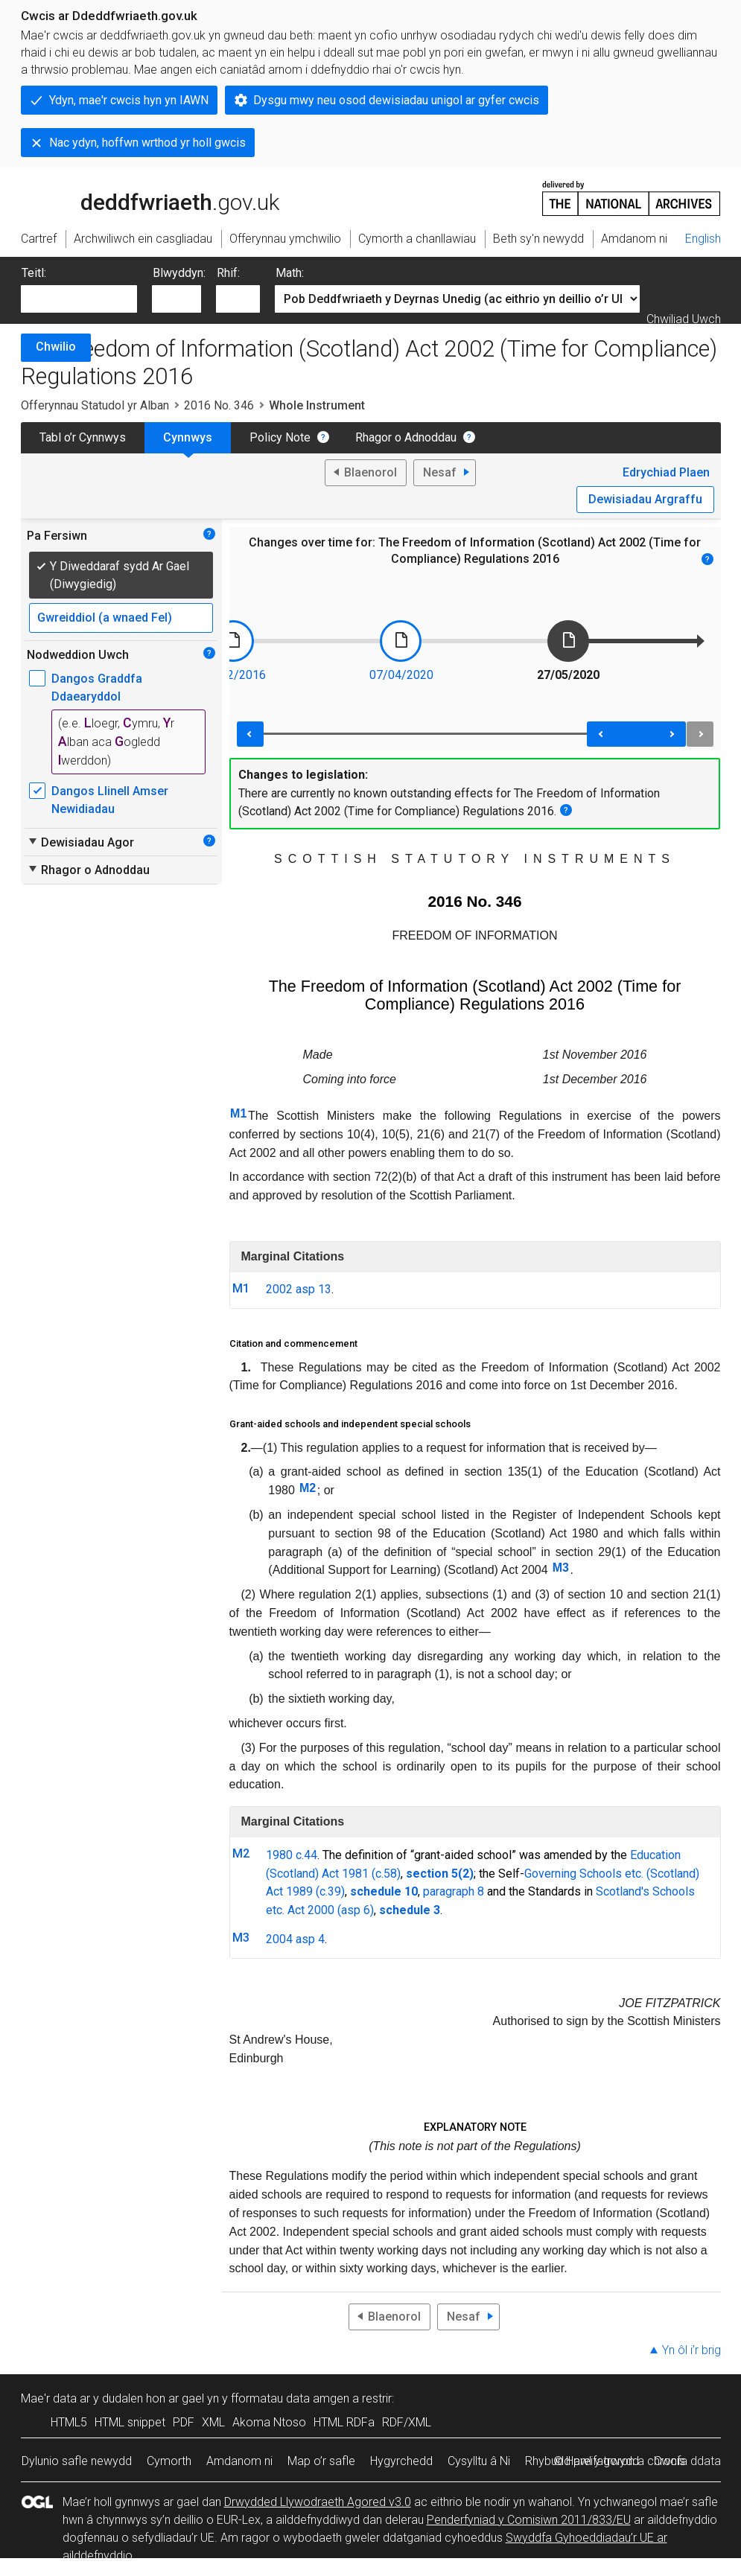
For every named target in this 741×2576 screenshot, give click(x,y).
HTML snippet (130, 2422)
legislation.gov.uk (138, 197)
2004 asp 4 (295, 1939)
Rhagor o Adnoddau (406, 437)
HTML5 (69, 2422)
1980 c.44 (291, 1855)
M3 (561, 1567)
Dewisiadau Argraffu (645, 499)
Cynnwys (187, 437)
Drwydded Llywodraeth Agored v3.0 (317, 2502)
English (703, 239)
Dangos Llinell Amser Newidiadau (109, 800)
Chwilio (56, 346)
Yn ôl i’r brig (691, 2350)
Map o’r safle (321, 2461)
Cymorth (169, 2461)
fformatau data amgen (290, 2398)
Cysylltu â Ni (479, 2461)
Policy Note (280, 437)
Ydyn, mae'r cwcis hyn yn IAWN (129, 100)
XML (213, 2422)
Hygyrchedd (401, 2461)
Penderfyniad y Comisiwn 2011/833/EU (529, 2520)
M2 (307, 1488)
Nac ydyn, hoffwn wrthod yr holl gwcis (147, 143)
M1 (238, 1113)
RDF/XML (406, 2422)
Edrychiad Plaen (666, 472)
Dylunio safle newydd (77, 2461)
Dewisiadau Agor (80, 842)
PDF (183, 2422)
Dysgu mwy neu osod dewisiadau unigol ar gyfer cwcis (396, 100)
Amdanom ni (239, 2461)
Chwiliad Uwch (683, 319)
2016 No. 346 (219, 405)
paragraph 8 (453, 1891)
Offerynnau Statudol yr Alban (95, 405)
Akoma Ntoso (269, 2422)
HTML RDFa (344, 2422)
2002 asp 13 (298, 1289)
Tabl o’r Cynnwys (82, 437)
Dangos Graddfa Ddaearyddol (96, 688)
